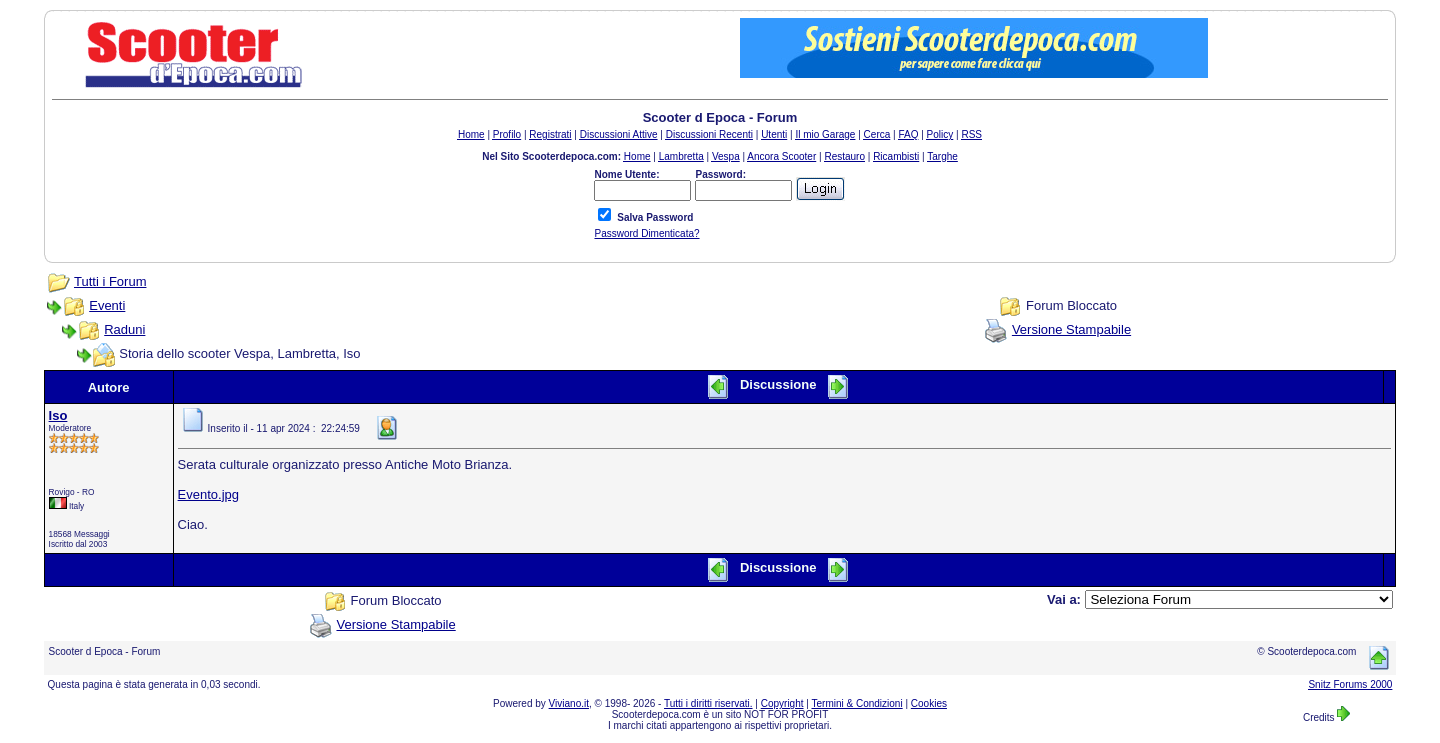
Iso (58, 415)
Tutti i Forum (110, 281)
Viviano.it (569, 703)
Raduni (124, 329)
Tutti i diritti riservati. (708, 703)
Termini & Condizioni (857, 703)
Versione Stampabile (1071, 329)
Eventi (107, 305)
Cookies (929, 703)
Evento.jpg (208, 494)
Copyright (782, 703)
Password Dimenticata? (646, 233)
